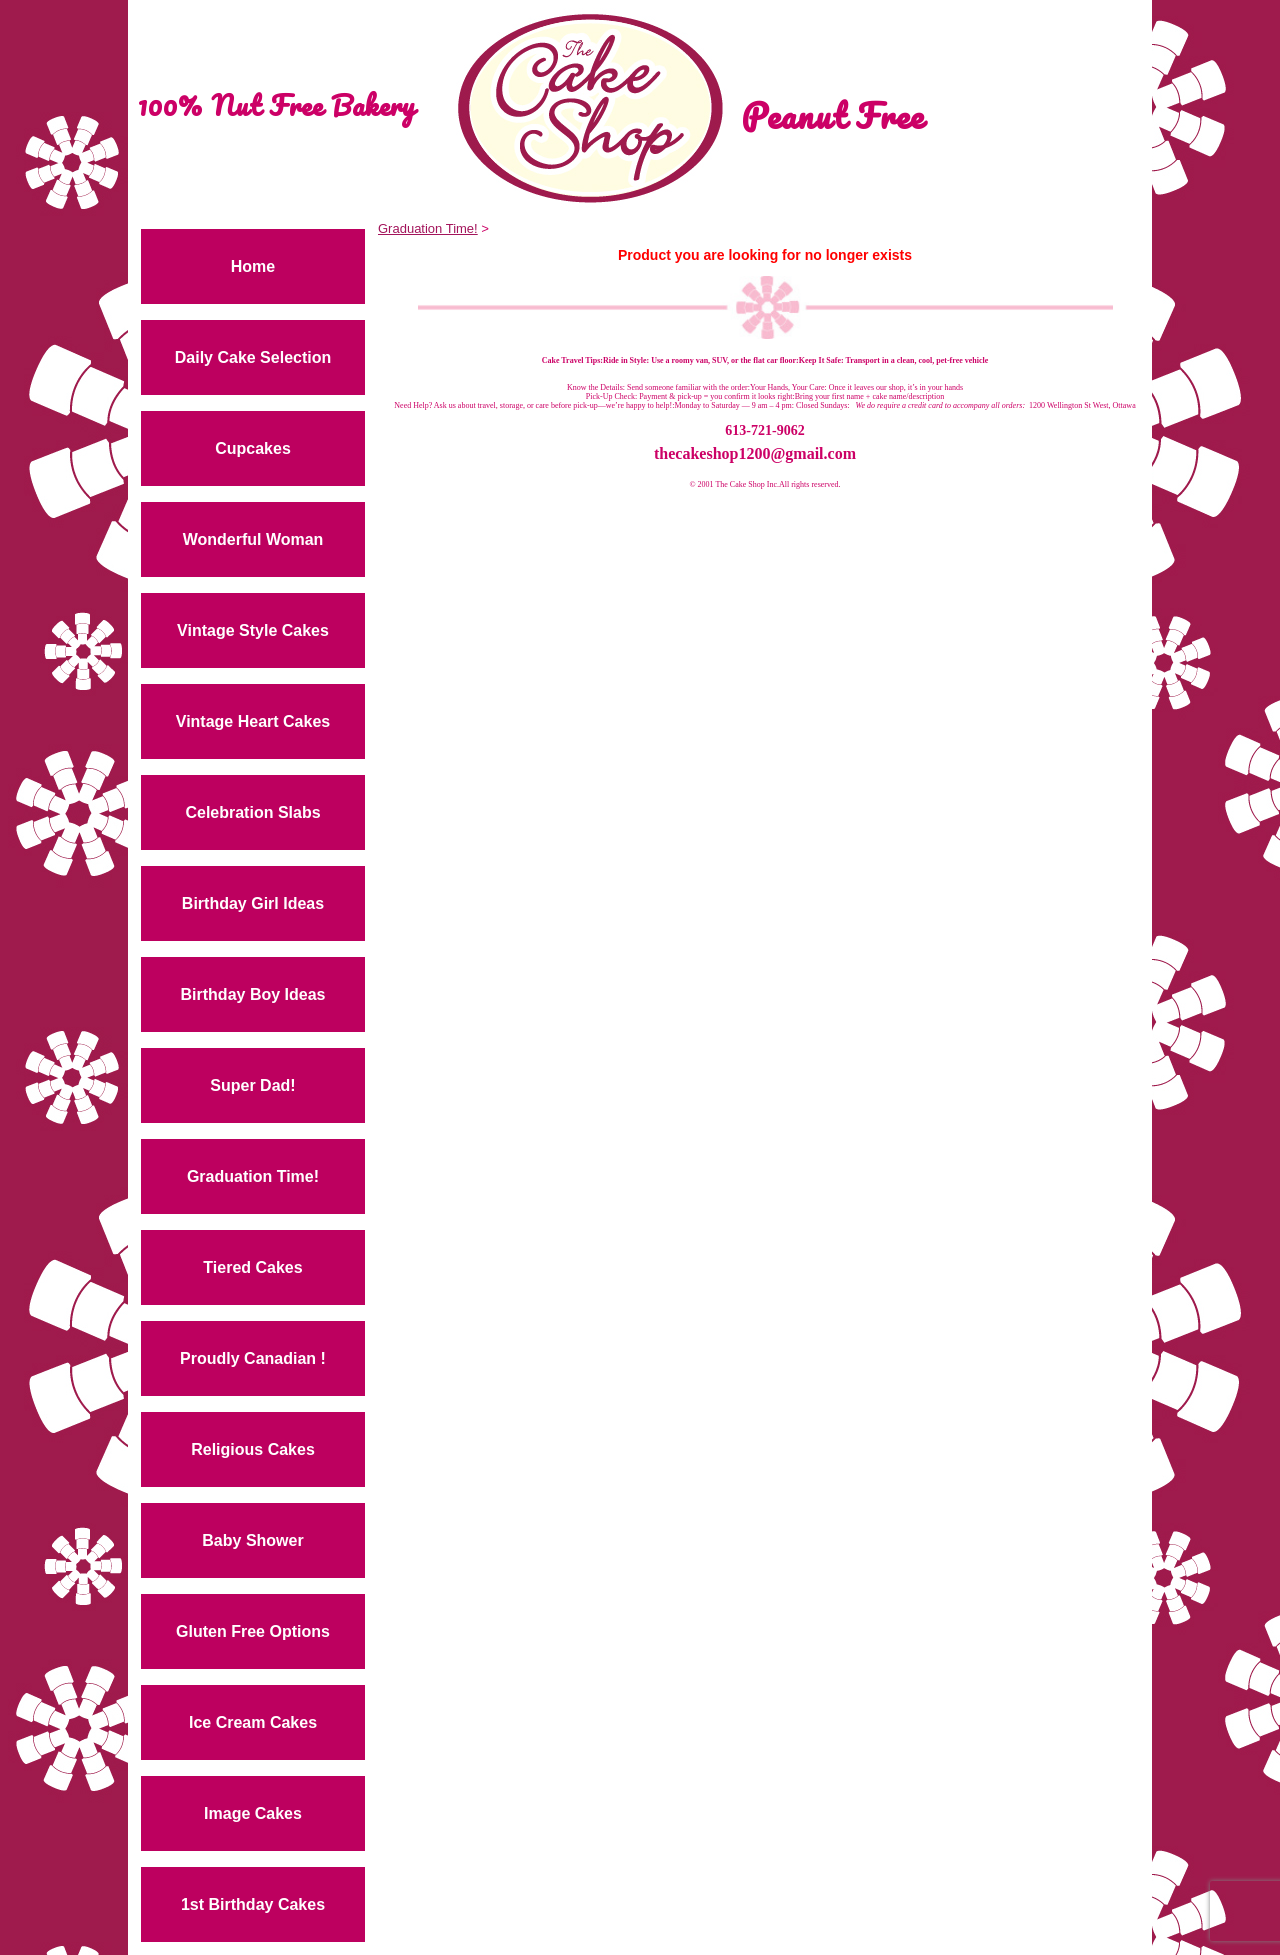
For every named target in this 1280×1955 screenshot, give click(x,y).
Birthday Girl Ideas (253, 903)
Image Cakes (253, 1813)
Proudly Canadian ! (253, 1358)
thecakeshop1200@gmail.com (755, 453)
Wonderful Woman (253, 539)
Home (253, 266)
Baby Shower (252, 1540)
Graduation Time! (253, 1176)
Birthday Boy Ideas (253, 994)
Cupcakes (253, 448)
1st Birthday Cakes (253, 1904)
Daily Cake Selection (253, 357)
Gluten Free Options (253, 1631)
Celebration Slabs (252, 812)
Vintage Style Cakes (253, 630)
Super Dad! (252, 1085)
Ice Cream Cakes (253, 1722)
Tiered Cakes (252, 1267)
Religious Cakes (253, 1449)
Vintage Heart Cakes (253, 721)
